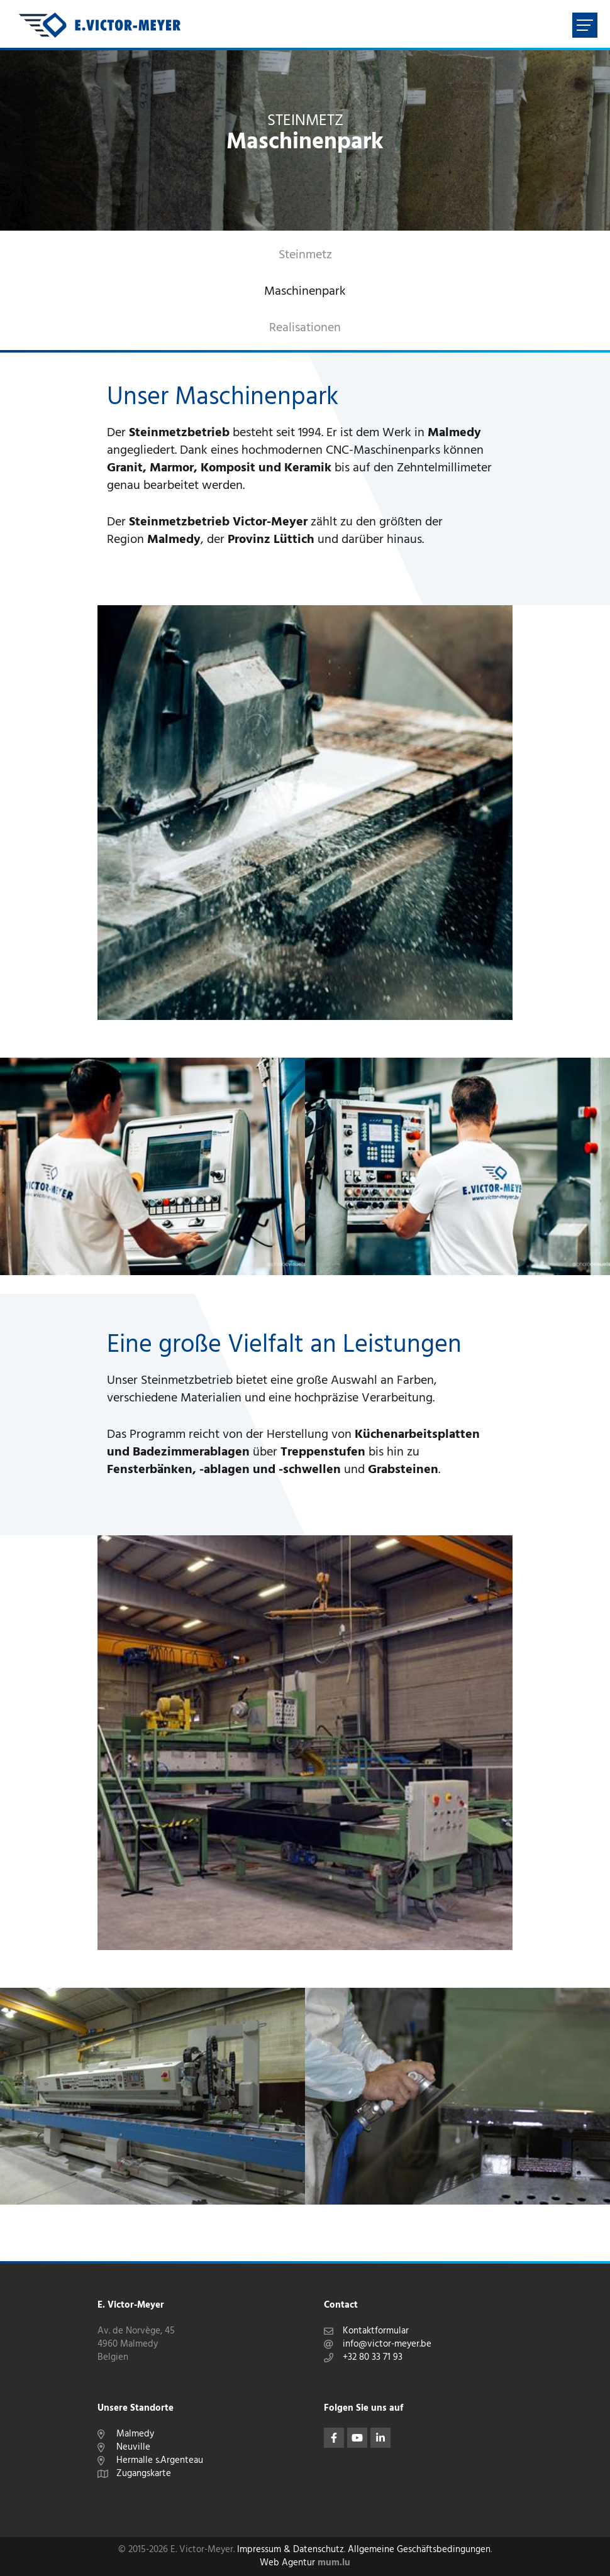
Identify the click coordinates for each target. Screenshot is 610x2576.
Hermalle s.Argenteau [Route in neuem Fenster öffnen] (159, 2460)
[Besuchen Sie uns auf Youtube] (357, 2438)
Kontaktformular (376, 2331)
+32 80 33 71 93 (372, 2357)
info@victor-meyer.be (387, 2344)
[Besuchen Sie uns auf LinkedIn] (380, 2438)
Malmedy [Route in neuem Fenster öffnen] (135, 2434)
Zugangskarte (143, 2473)
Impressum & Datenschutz (290, 2550)
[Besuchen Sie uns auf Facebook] (334, 2438)
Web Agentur (287, 2563)
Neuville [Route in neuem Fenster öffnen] (133, 2447)
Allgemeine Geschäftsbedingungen (419, 2550)
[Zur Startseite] (99, 25)
